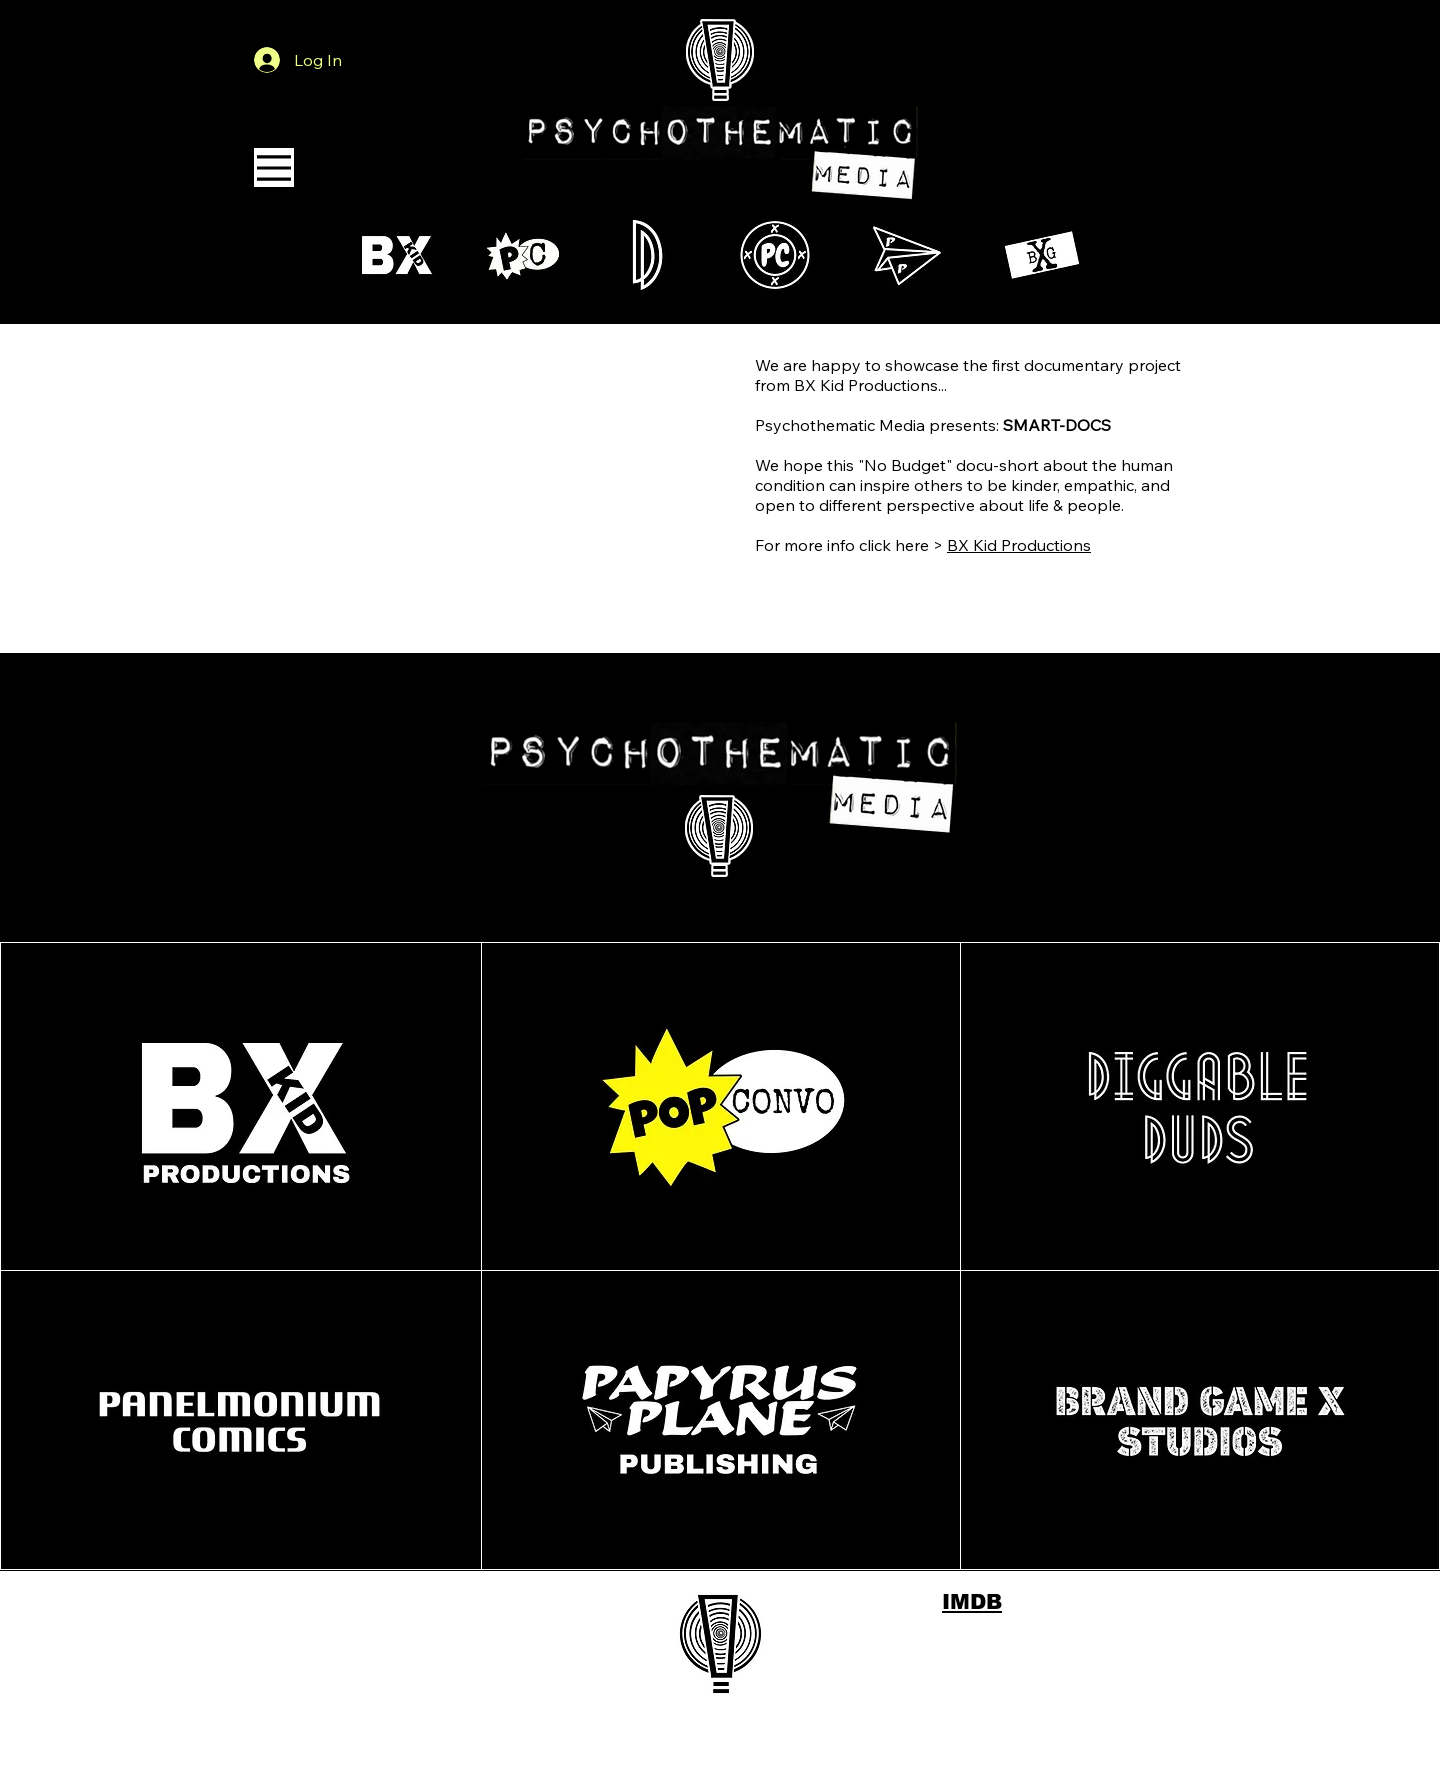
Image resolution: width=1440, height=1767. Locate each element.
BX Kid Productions (1019, 545)
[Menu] (274, 167)
